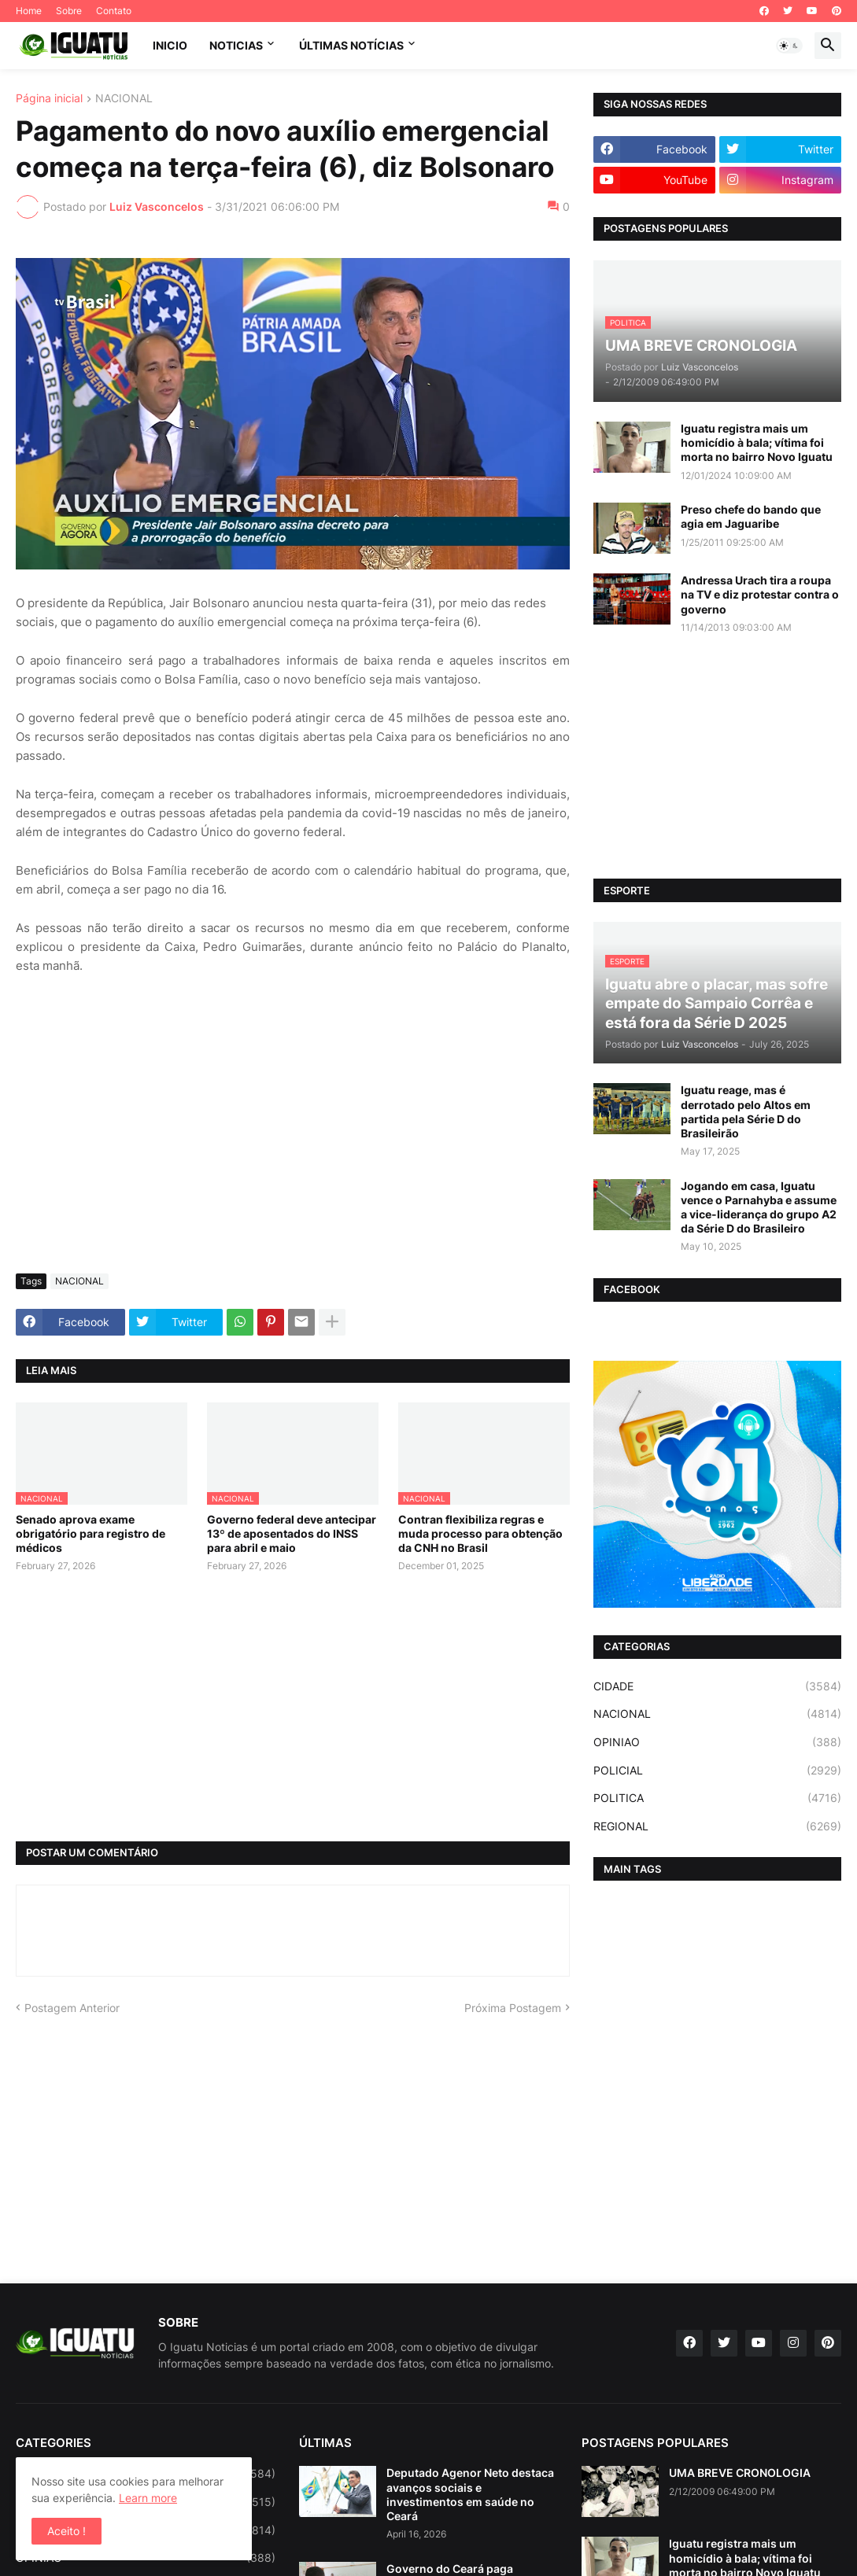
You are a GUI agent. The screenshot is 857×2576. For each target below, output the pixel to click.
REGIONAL (717, 1826)
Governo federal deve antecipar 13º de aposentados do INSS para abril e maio (291, 1533)
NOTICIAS (236, 45)
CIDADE (717, 1686)
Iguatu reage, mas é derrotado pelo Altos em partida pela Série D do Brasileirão (746, 1111)
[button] (789, 45)
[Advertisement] (293, 1144)
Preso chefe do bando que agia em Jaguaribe (751, 516)
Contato (113, 11)
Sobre (69, 11)
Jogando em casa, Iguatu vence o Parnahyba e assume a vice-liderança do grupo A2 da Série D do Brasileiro (759, 1207)
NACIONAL (124, 99)
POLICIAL (717, 1770)
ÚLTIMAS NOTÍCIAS (351, 45)
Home (29, 11)
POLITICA (717, 1798)
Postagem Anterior (72, 2007)
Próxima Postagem (512, 2007)
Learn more (148, 2497)
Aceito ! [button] (66, 2530)
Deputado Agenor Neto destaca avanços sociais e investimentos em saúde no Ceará (470, 2494)
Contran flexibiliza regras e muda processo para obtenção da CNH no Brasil (480, 1533)
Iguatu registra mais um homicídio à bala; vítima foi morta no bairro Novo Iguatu (757, 442)
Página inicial (49, 99)
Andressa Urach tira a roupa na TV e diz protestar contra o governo (760, 594)
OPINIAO (717, 1742)
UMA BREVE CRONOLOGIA (740, 2472)
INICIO (170, 45)
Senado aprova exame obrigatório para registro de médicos (90, 1533)
